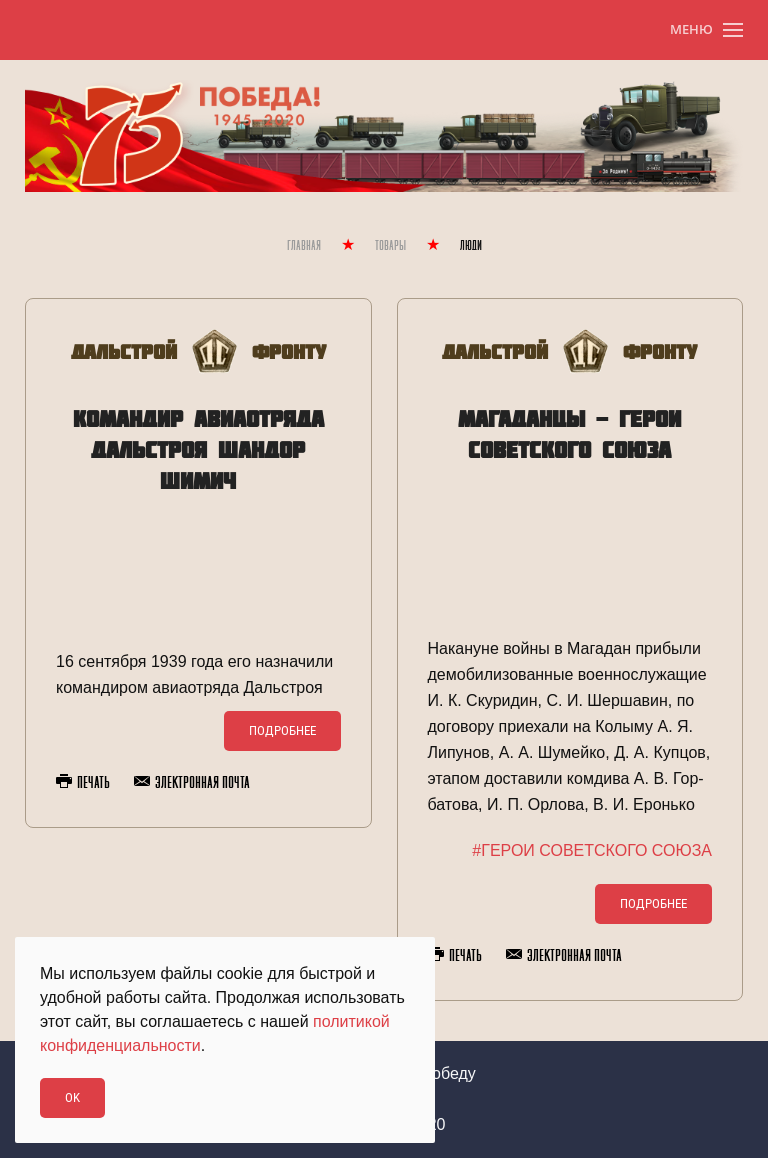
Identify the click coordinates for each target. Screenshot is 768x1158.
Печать (83, 783)
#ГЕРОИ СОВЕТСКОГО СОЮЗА (592, 850)
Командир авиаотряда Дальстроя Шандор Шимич (198, 449)
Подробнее (282, 730)
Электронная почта (192, 783)
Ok (72, 1097)
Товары (390, 246)
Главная (304, 246)
